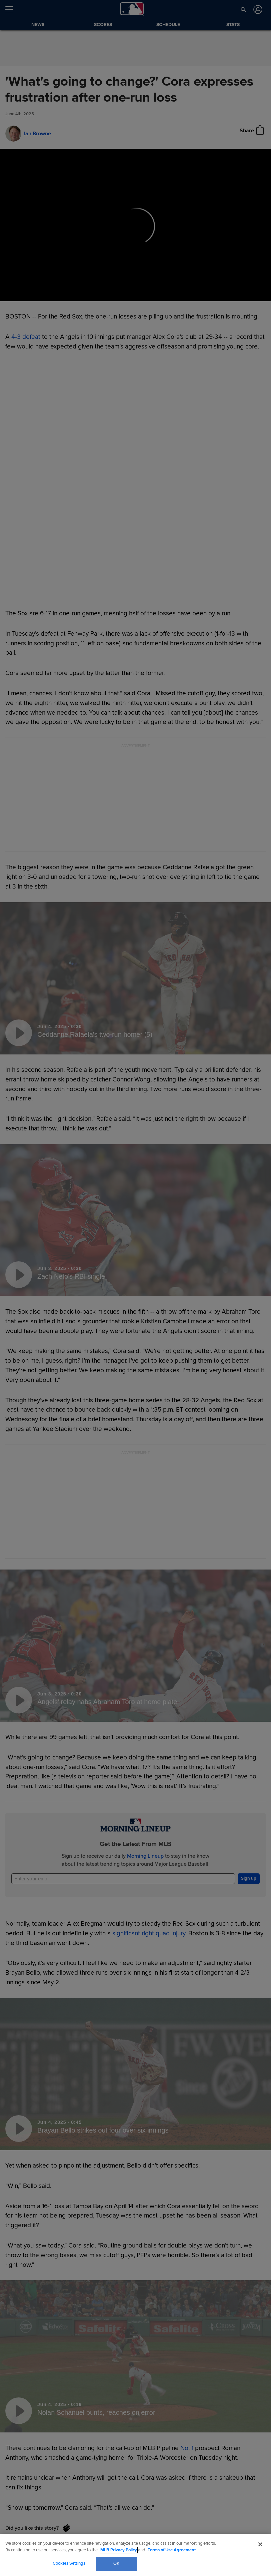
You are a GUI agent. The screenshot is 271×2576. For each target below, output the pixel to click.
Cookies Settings (69, 2563)
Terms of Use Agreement (172, 2550)
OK (116, 2563)
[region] (135, 2555)
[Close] (260, 2544)
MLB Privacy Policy (118, 2550)
